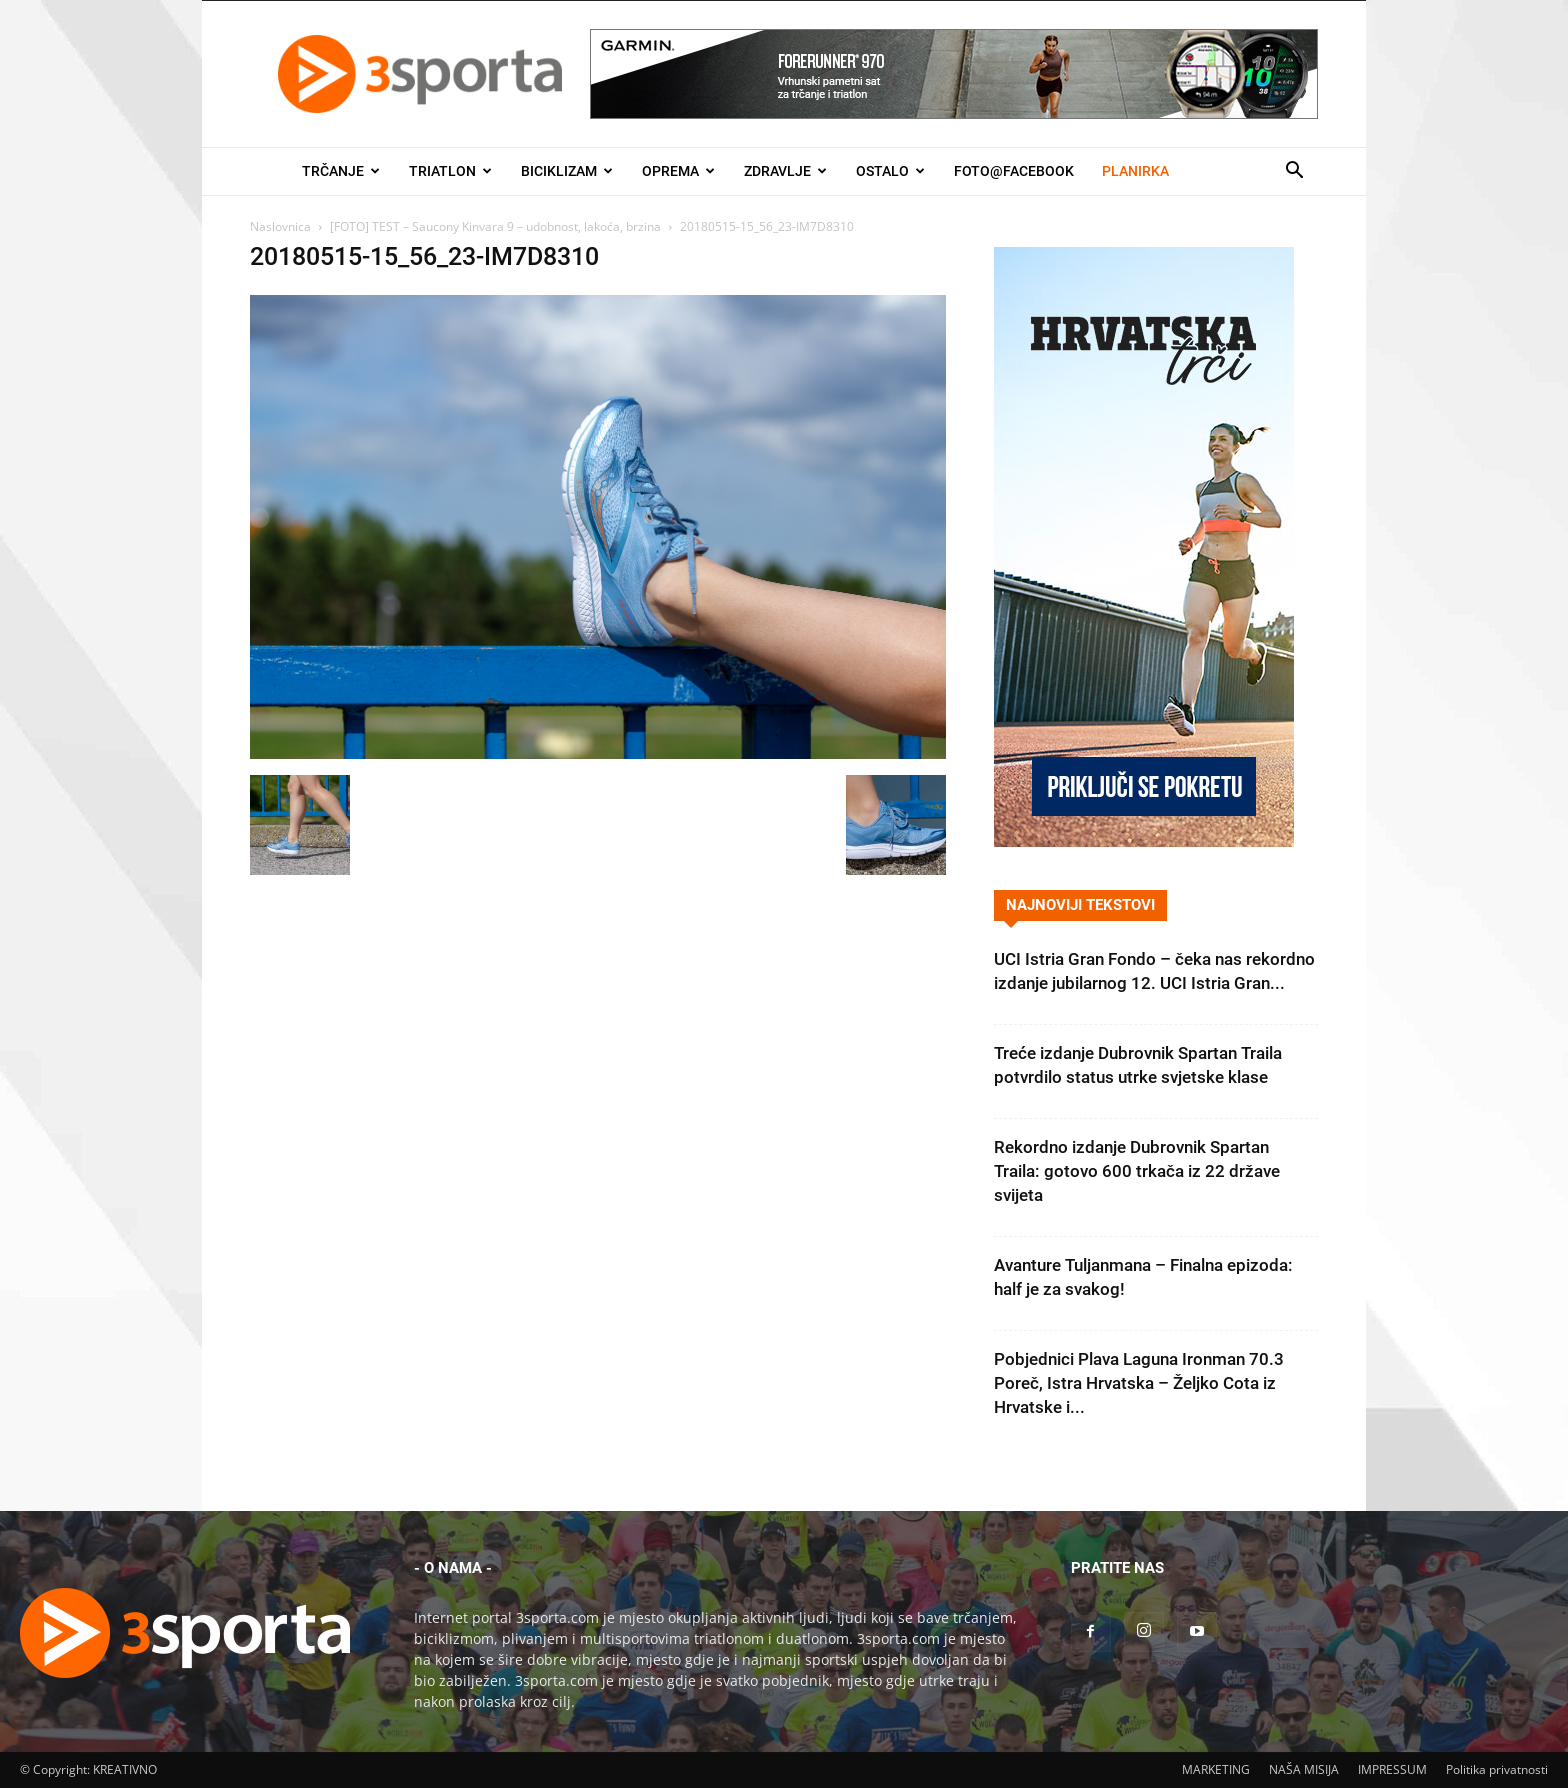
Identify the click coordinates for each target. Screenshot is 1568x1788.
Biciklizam (567, 171)
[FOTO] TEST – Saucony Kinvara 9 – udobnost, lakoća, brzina (495, 226)
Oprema (678, 171)
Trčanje (341, 171)
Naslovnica (280, 226)
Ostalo (890, 171)
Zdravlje (785, 171)
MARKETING (1216, 1769)
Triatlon (450, 171)
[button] (1294, 172)
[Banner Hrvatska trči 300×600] (1144, 841)
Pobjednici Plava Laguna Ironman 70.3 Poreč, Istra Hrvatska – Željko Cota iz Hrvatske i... (1139, 1383)
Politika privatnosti (1497, 1769)
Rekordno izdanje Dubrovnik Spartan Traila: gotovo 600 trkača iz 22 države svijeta (1137, 1171)
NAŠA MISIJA (1304, 1769)
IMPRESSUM (1392, 1769)
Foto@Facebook (1014, 171)
